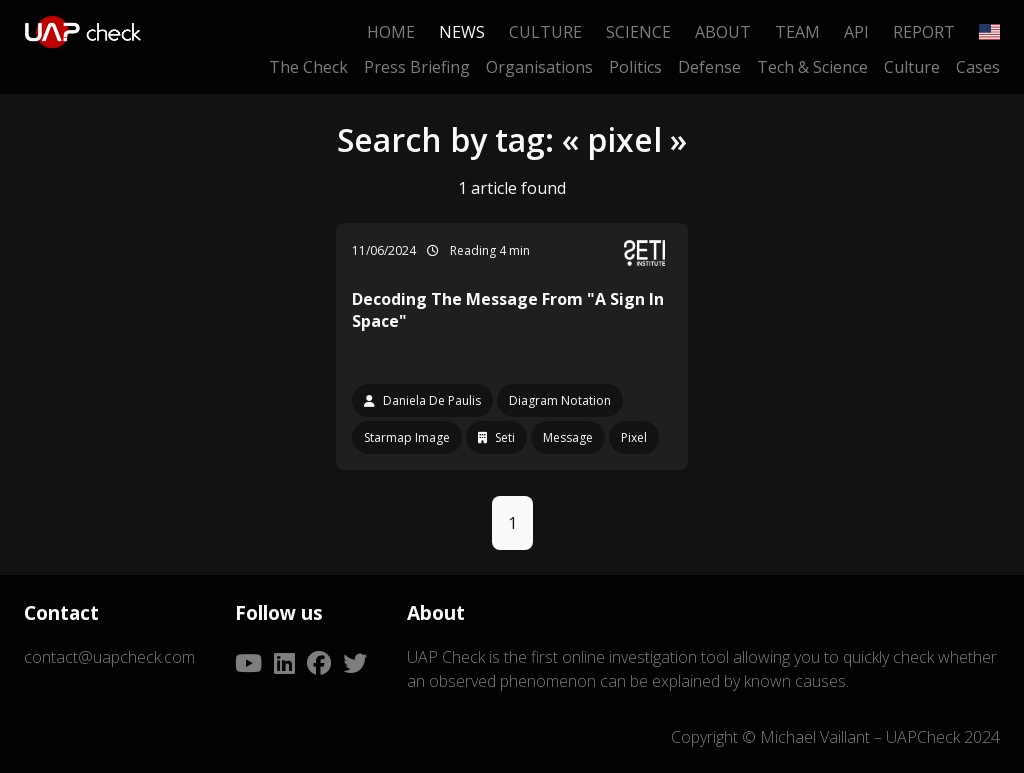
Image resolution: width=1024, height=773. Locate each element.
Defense (709, 67)
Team (797, 32)
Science (638, 32)
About (723, 32)
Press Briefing (417, 67)
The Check (308, 67)
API (856, 32)
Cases (978, 67)
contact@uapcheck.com (109, 657)
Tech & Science (812, 67)
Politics (635, 67)
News (462, 32)
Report (924, 32)
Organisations (539, 67)
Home (391, 32)
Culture (545, 32)
